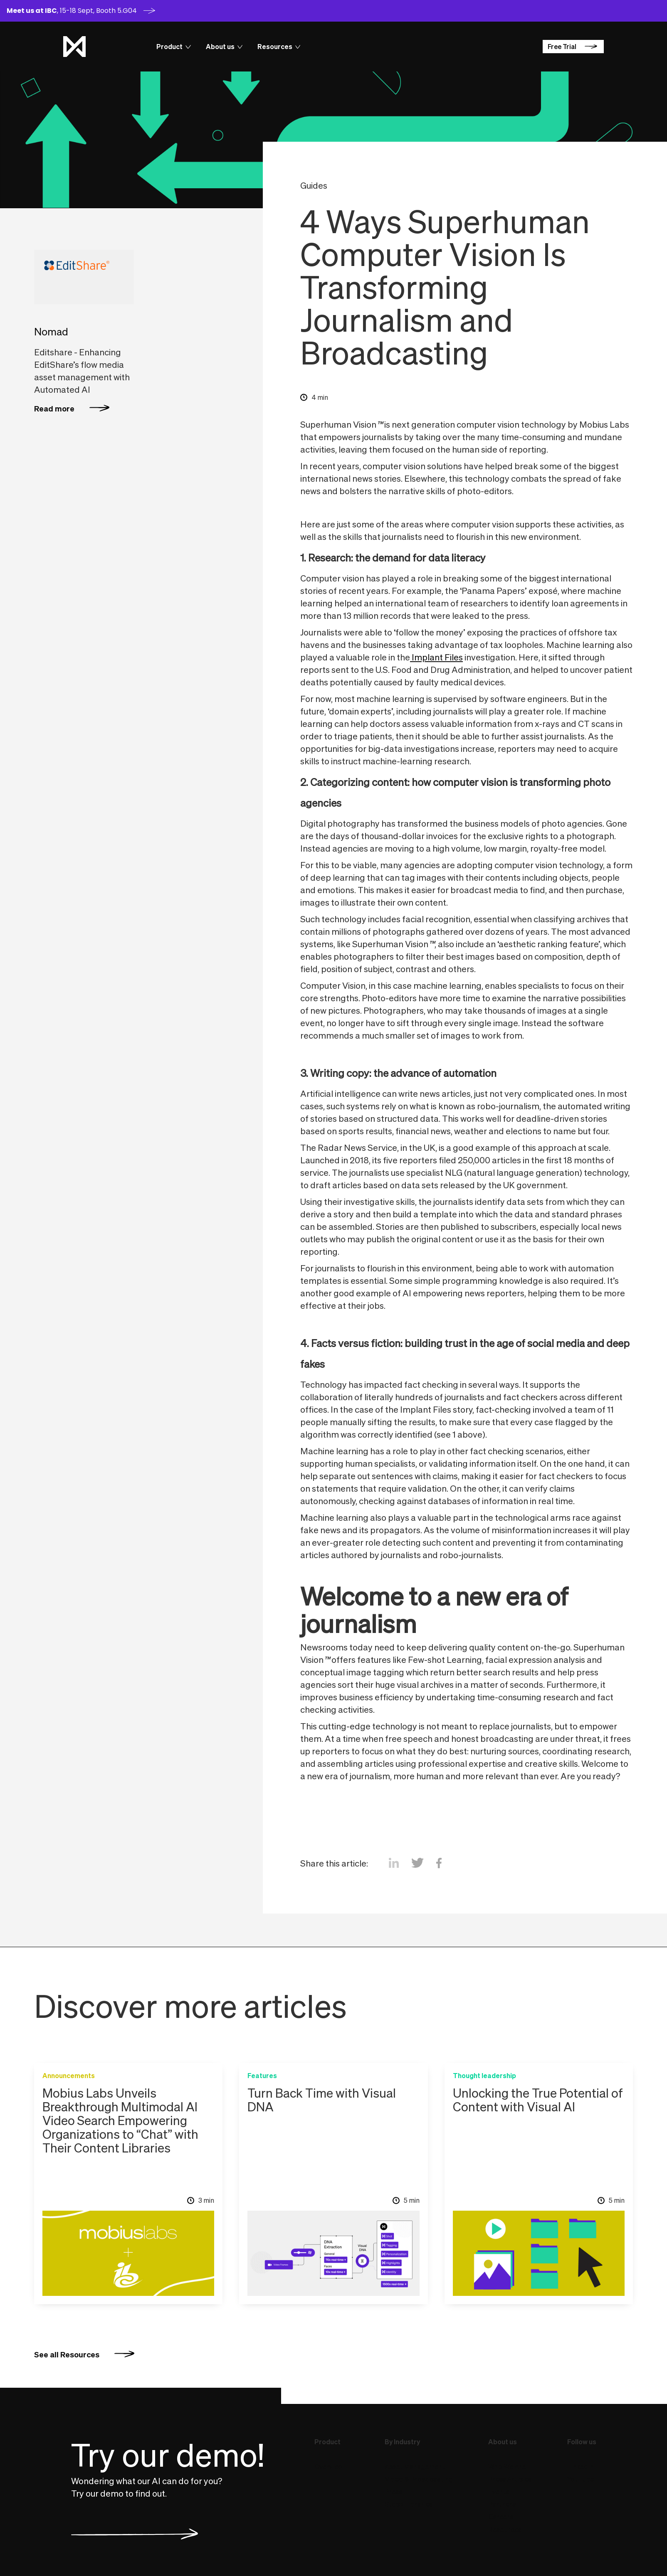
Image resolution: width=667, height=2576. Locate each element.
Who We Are (507, 2467)
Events (498, 2491)
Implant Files (436, 656)
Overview (328, 2467)
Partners (502, 2504)
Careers (511, 2516)
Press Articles (509, 2479)
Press (393, 2491)
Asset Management (415, 2467)
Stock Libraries (408, 2504)
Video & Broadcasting (419, 2479)
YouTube (580, 2479)
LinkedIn (580, 2467)
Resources (504, 2529)
